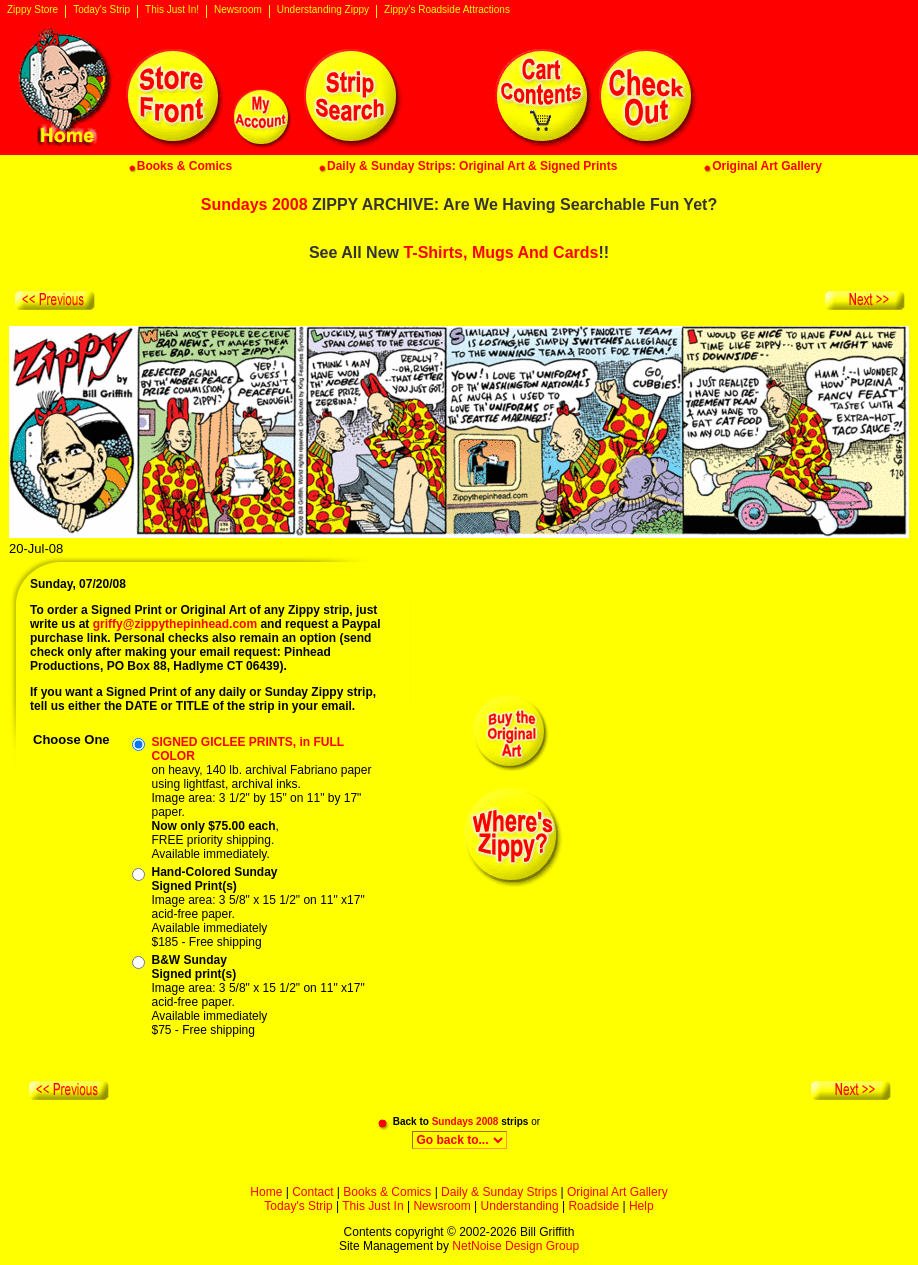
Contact (312, 1192)
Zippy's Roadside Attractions (447, 10)
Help (641, 1206)
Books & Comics (387, 1192)
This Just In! (172, 10)
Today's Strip (101, 10)
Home (266, 1192)
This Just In (372, 1206)
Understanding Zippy (323, 10)
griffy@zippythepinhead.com (175, 624)
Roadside (593, 1206)
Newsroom (238, 10)
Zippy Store (32, 10)
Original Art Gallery (617, 1192)
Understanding (520, 1206)
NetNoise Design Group (515, 1246)
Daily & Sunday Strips (499, 1192)
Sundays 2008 (254, 204)
